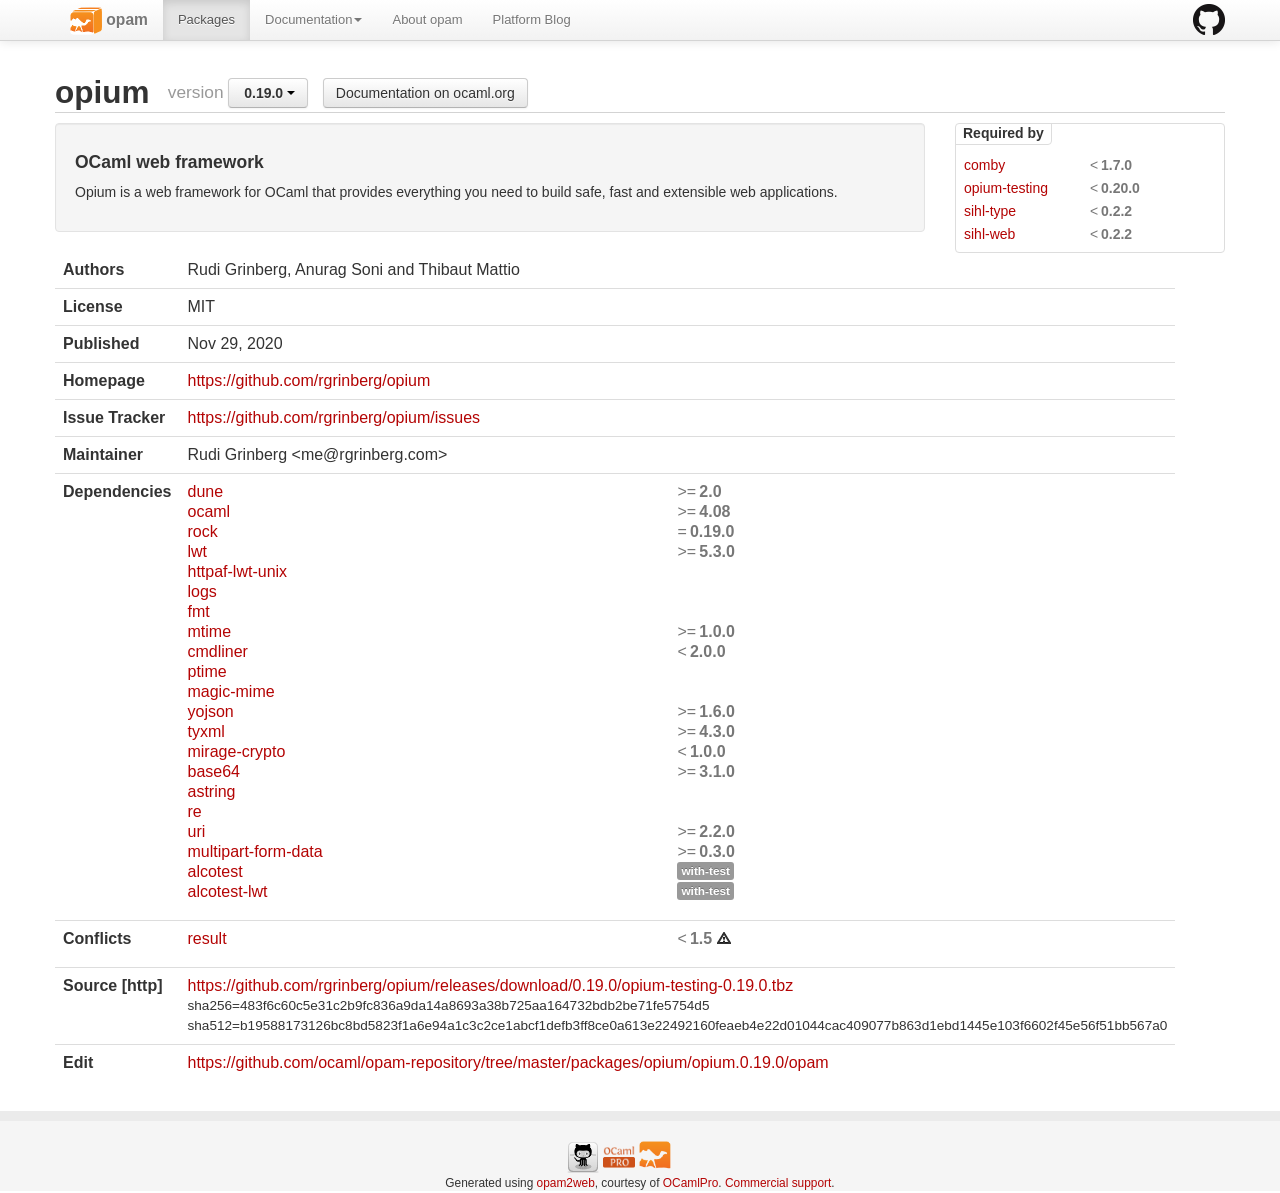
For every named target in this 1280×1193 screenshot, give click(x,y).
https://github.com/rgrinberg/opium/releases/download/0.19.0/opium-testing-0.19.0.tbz (490, 985)
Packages (206, 19)
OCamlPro (691, 1183)
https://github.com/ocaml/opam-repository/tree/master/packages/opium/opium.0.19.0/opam (507, 1062)
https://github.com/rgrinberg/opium (308, 380)
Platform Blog (532, 19)
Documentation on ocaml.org (425, 93)
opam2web (566, 1183)
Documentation (313, 19)
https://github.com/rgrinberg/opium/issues (333, 417)
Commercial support (778, 1183)
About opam (427, 19)
